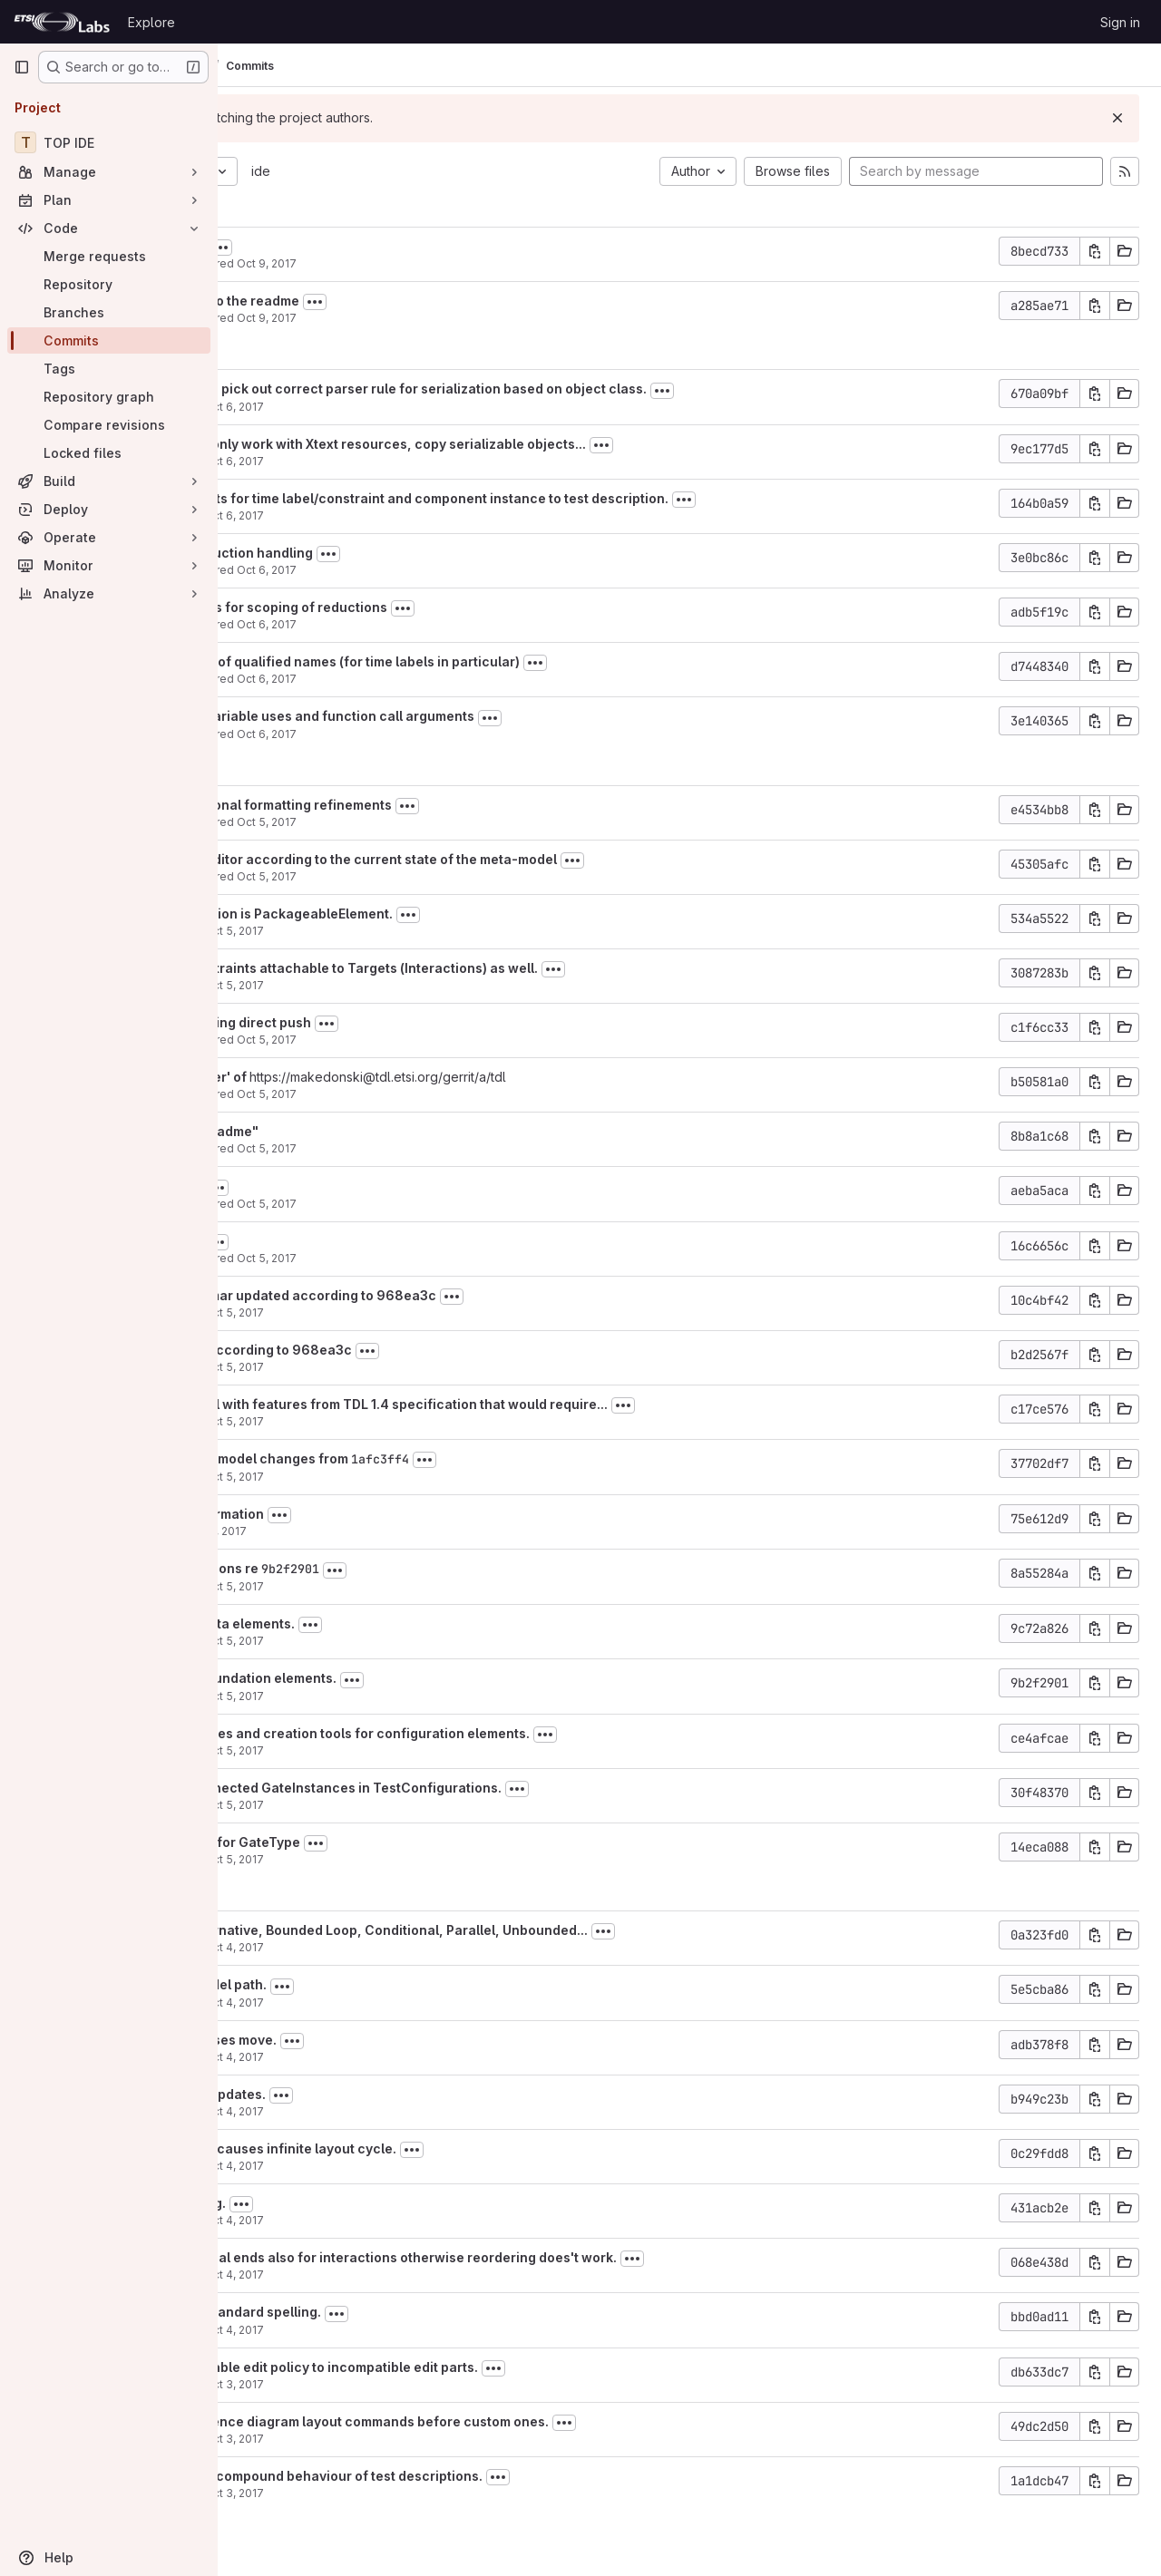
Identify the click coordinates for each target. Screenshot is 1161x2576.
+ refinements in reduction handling (389, 552)
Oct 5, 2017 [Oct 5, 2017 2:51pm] (424, 931)
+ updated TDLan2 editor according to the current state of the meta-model (511, 859)
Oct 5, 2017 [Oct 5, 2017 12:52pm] (457, 1148)
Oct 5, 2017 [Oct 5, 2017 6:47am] (424, 1805)
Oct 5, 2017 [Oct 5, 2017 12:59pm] (457, 1039)
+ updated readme (334, 1185)
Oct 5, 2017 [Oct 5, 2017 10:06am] (407, 1531)
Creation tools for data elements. (380, 1623)
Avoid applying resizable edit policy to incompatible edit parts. (472, 2367)
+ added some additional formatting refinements (429, 804)
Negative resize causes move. (371, 2039)
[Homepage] (61, 21)
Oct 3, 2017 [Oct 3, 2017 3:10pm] (424, 2493)
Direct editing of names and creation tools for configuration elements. (498, 1733)
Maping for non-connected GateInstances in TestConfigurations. (484, 1787)
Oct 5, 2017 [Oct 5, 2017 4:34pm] (457, 876)
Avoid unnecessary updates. (366, 2094)
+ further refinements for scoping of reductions (427, 607)
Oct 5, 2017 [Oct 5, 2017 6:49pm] (457, 822)
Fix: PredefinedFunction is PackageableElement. (429, 913)
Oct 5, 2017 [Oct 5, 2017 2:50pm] (424, 985)
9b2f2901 (481, 1568)
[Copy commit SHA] (1094, 251)
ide (451, 171)
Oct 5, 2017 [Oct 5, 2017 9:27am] (424, 1476)
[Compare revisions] (108, 425)
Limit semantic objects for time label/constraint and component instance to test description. (567, 498)
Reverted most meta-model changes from (408, 1458)
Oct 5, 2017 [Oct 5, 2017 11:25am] (424, 1421)
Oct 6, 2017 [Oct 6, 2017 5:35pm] (424, 461)
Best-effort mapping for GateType (383, 1842)
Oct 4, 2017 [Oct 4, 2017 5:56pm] (424, 1947)
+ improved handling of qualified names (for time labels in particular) (493, 661)
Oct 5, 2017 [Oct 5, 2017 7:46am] (424, 1696)
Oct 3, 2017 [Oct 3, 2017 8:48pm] (424, 2438)
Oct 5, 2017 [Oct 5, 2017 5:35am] (424, 1859)
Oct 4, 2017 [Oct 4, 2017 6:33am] (424, 2220)
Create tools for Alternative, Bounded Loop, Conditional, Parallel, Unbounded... (527, 1930)
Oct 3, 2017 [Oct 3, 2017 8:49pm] (424, 2384)
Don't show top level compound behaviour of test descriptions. (474, 2476)
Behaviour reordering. (346, 2203)
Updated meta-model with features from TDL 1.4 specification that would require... (537, 1404)
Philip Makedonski (325, 263)
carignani (300, 1531)
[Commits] (108, 340)
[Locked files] (108, 453)
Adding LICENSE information (365, 1513)
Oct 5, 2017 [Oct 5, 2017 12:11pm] (424, 1312)
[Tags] (108, 368)
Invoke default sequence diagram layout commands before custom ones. (507, 2421)
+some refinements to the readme (383, 300)
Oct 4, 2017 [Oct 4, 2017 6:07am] (424, 2274)
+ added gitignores (335, 246)
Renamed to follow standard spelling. (394, 2311)
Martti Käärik (308, 406)
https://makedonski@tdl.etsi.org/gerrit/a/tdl (568, 1076)
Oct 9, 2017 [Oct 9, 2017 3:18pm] (457, 263)
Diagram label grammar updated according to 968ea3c (451, 1295)
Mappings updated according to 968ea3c (409, 1349)
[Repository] (108, 284)
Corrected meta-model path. (366, 1984)
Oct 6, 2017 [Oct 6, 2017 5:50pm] (424, 406)
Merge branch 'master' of (358, 1076)
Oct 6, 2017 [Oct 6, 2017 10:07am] (457, 734)
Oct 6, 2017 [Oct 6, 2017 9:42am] (424, 515)
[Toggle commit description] (411, 247)
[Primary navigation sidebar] (21, 67)
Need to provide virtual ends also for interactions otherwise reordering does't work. (541, 2257)
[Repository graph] (108, 397)
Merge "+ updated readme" (362, 1131)
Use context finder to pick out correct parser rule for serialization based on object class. (556, 388)
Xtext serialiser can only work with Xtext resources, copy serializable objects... (526, 444)
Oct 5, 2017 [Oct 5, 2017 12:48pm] (457, 1203)
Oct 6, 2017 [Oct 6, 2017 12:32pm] (457, 624)
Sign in (1120, 22)
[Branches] (108, 312)
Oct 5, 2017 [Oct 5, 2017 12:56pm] (457, 1094)
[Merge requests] (108, 256)
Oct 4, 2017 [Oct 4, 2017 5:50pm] (424, 2057)
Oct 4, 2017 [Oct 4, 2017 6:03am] (424, 2330)
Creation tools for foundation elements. (401, 1678)
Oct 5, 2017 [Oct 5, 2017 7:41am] (424, 1750)
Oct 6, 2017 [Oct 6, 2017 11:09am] (457, 678)
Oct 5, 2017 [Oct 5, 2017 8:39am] (424, 1586)
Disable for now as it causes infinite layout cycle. (431, 2148)
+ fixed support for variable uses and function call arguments (470, 716)
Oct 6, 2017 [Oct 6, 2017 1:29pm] (457, 570)
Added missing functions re (364, 1568)
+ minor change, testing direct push (389, 1022)
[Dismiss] (1117, 118)
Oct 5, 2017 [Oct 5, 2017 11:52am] (424, 1367)
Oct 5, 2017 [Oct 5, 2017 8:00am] (424, 1641)
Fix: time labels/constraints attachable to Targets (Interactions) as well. (502, 968)
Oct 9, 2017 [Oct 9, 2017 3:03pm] (457, 318)
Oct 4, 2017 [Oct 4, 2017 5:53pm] (424, 2002)
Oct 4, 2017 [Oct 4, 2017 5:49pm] (424, 2111)
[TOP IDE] (108, 142)
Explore (151, 22)
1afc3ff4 (570, 1459)
